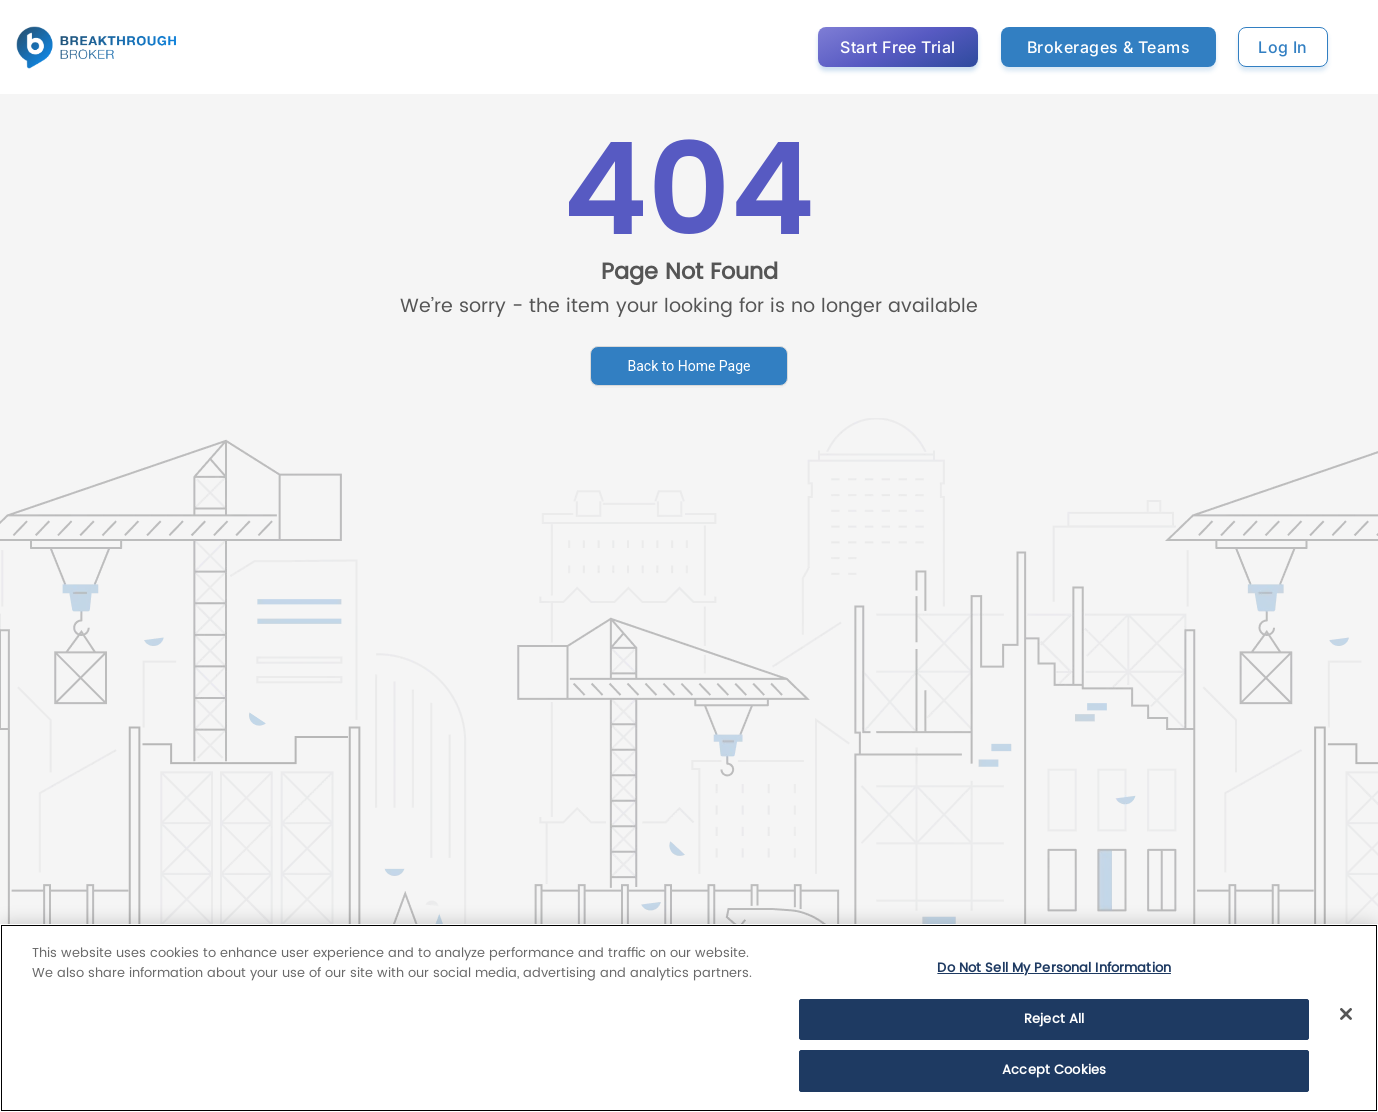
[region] (689, 1018)
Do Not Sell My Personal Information (1054, 968)
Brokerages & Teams (1108, 47)
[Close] (1346, 1014)
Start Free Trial (898, 47)
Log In (1283, 47)
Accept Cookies (1054, 1070)
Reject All (1054, 1019)
